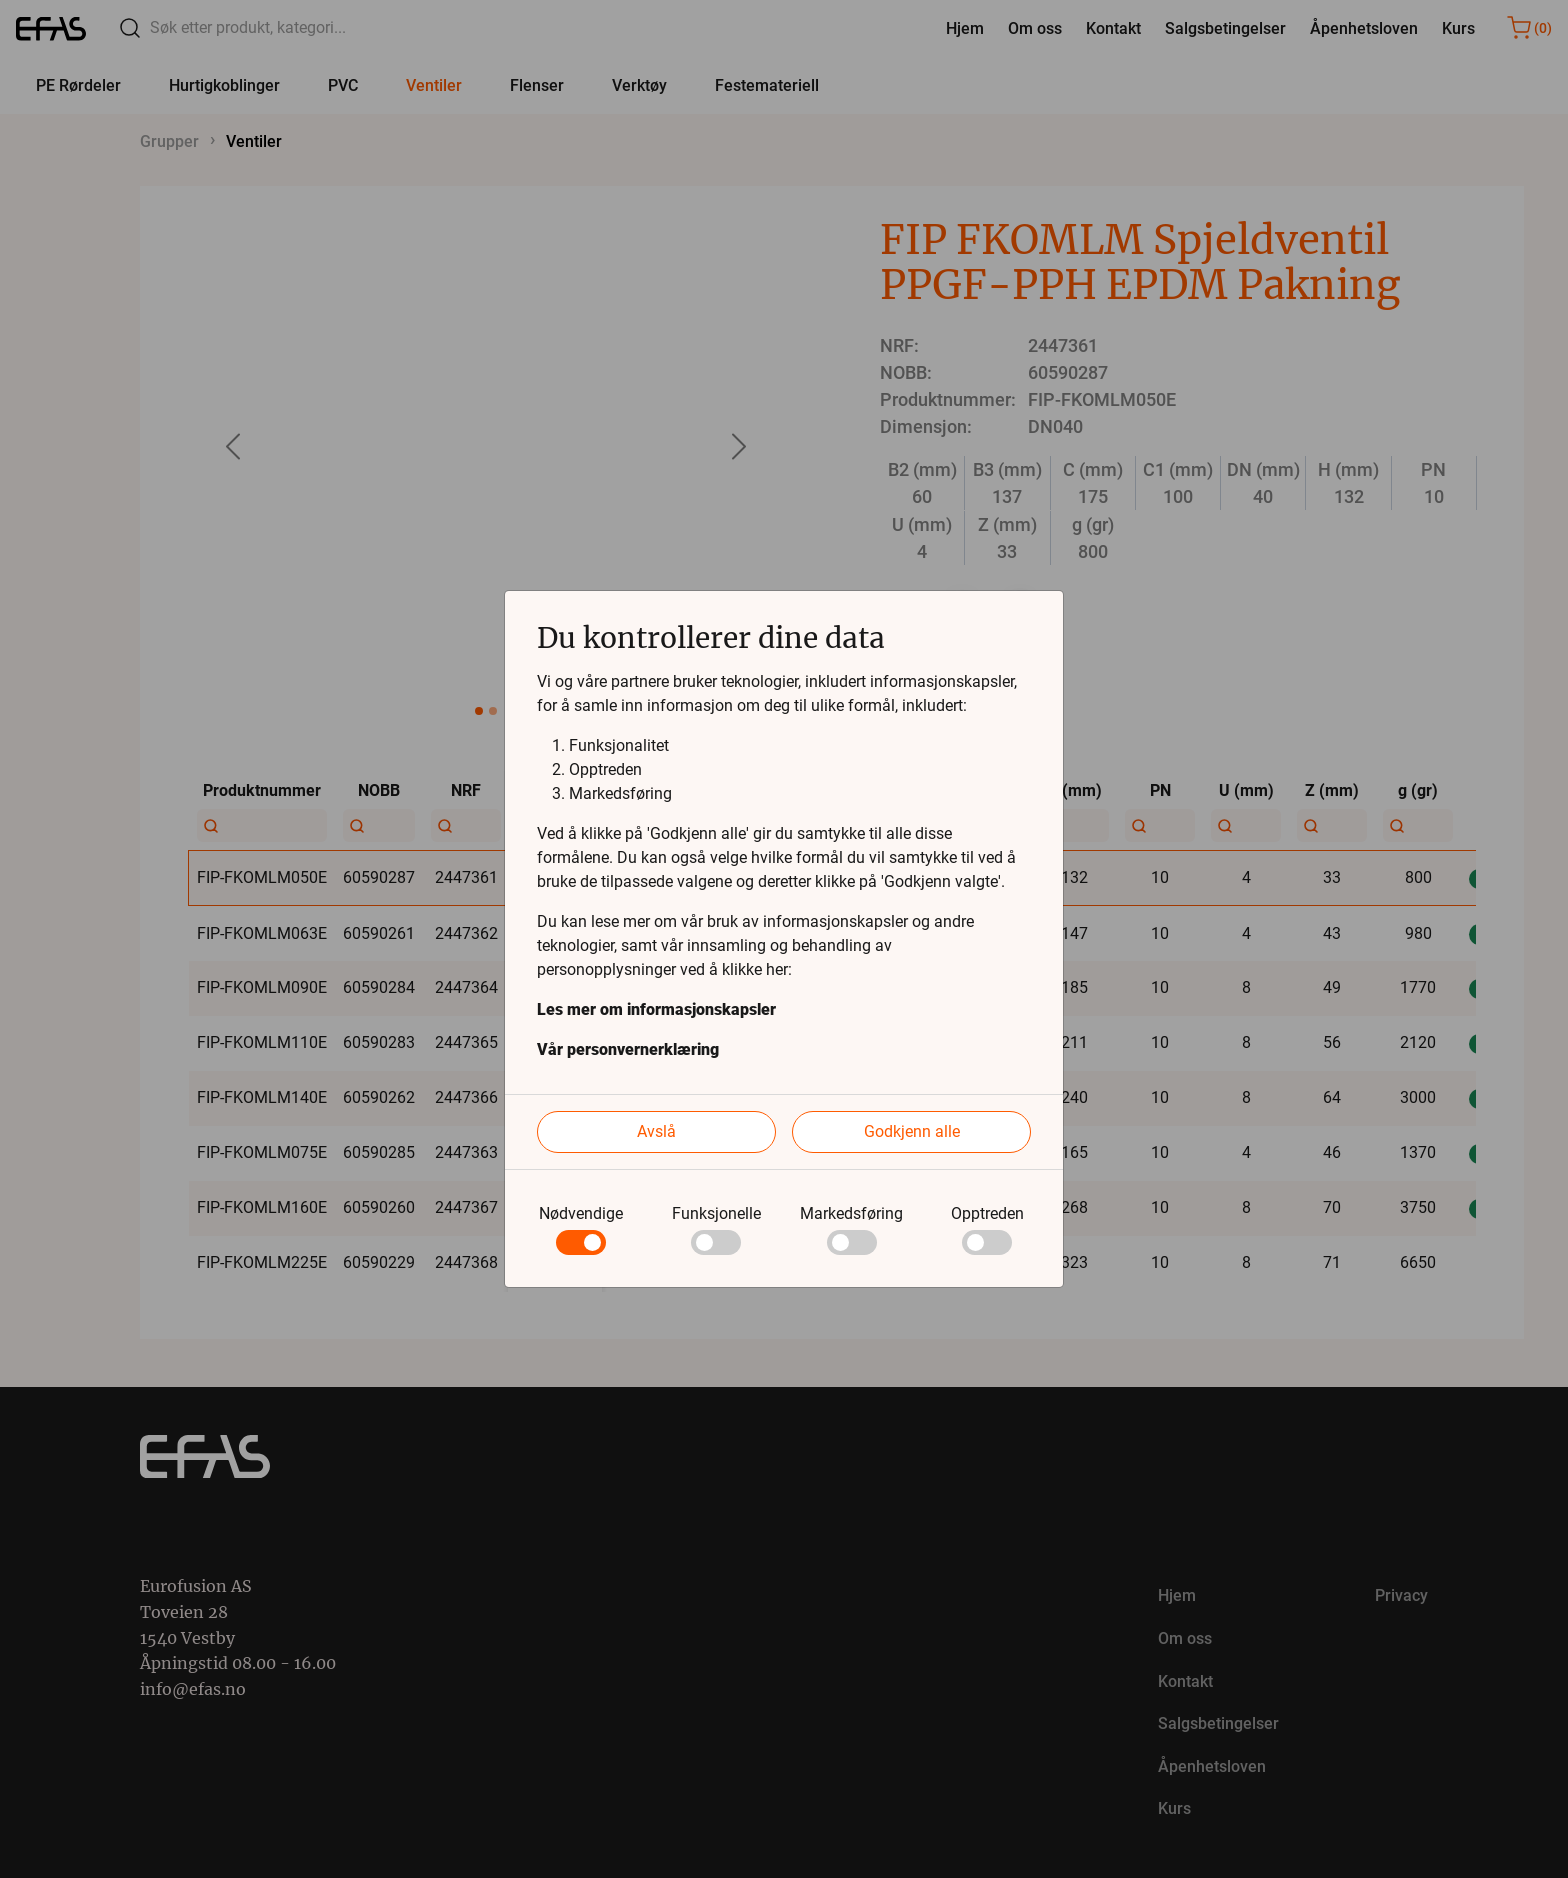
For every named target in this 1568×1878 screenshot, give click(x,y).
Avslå (656, 1131)
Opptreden (987, 1213)
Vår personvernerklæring (628, 1049)
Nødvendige (581, 1213)
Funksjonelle (716, 1213)
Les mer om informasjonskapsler (656, 1009)
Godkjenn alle (912, 1131)
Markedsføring (851, 1213)
